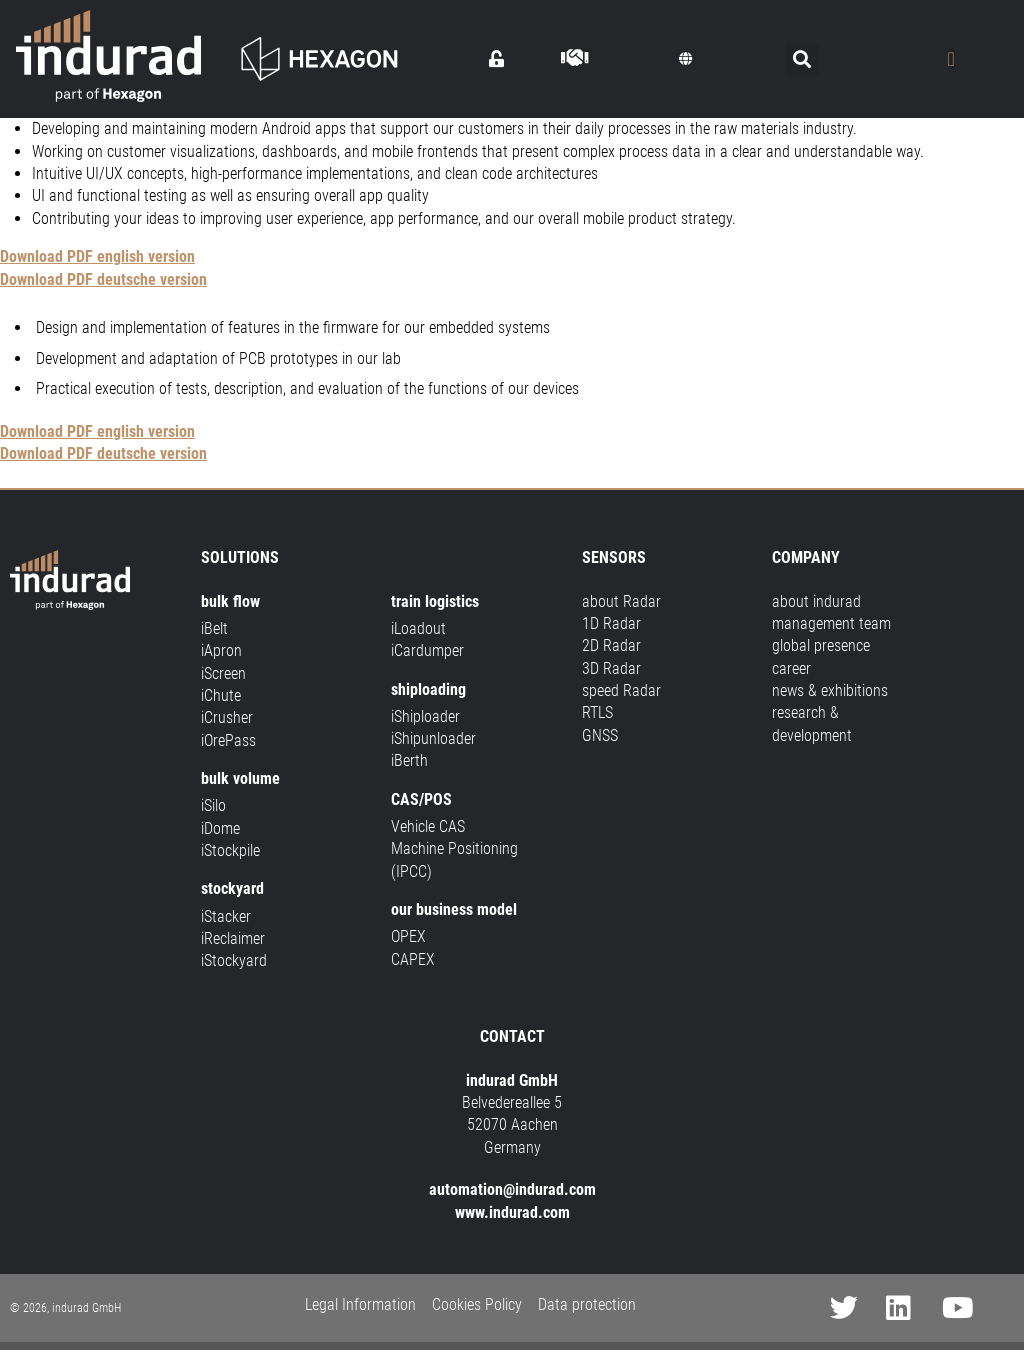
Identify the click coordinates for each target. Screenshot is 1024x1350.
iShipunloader (433, 738)
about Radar (621, 601)
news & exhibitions (830, 690)
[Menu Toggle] (951, 59)
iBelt (214, 628)
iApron (221, 650)
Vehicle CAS (428, 826)
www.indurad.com (512, 1212)
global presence (821, 645)
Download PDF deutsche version (103, 279)
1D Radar (611, 623)
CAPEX (413, 959)
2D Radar (611, 645)
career (791, 668)
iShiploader (425, 716)
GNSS (600, 735)
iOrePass (228, 740)
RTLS (597, 712)
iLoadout (418, 628)
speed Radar (621, 690)
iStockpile (230, 850)
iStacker (226, 916)
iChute (221, 695)
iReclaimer (233, 938)
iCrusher (227, 717)
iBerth (409, 760)
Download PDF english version (97, 256)
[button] (686, 59)
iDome (220, 828)
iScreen (223, 673)
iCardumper (427, 650)
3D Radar (611, 668)
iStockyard (234, 960)
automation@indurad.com (512, 1189)
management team (831, 623)
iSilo (213, 805)
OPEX (408, 936)
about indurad (816, 601)
